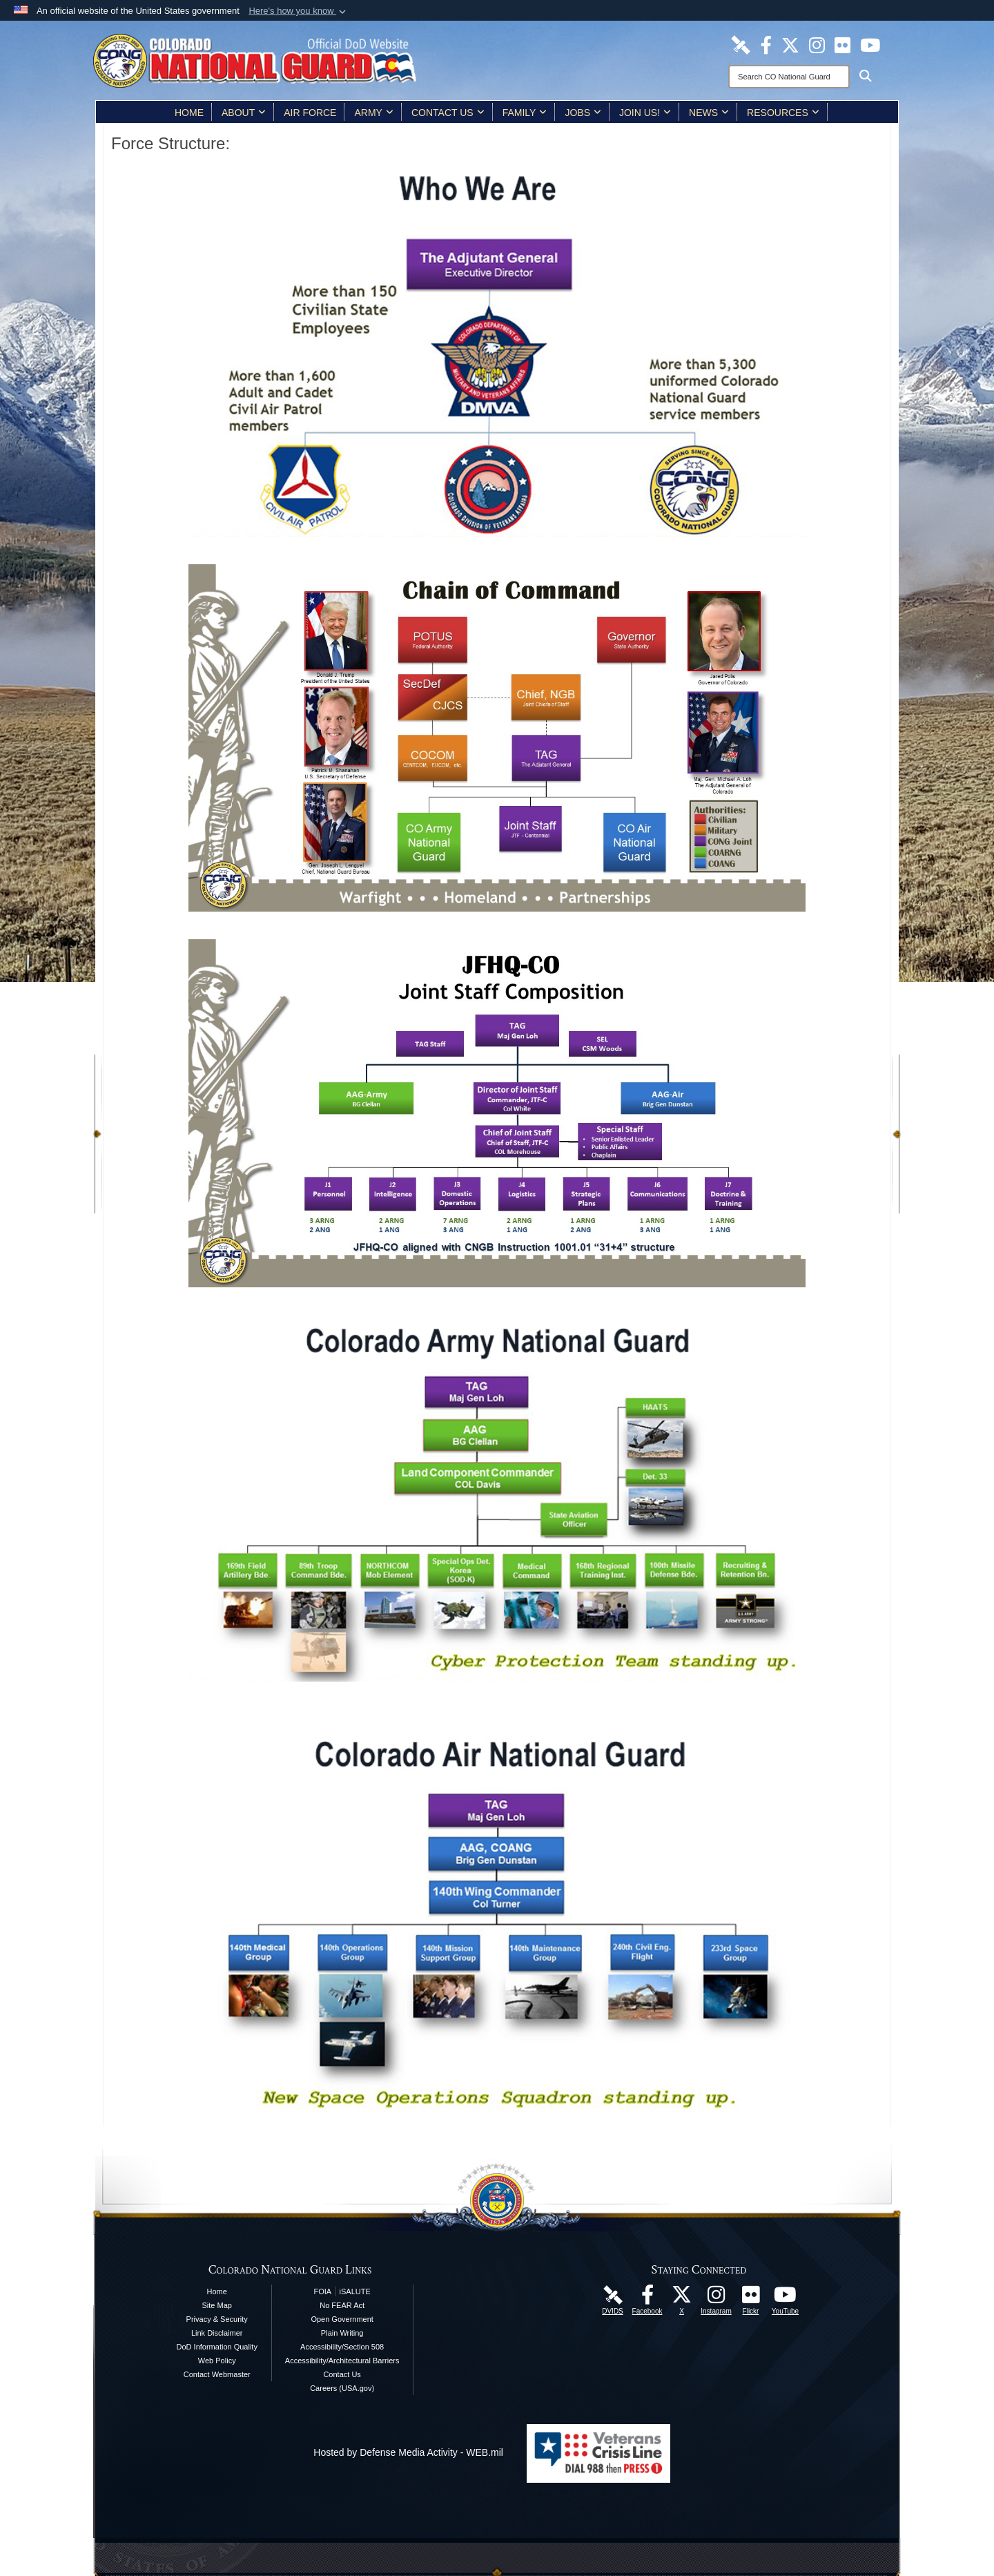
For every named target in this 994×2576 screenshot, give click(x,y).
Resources (783, 112)
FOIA (322, 2291)
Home (189, 112)
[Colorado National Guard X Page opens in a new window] (790, 44)
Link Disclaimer (217, 2333)
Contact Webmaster (217, 2374)
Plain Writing (342, 2333)
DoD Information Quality (217, 2347)
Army (373, 112)
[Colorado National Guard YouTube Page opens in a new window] (870, 44)
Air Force (310, 112)
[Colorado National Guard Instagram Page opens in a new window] (817, 44)
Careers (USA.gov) (342, 2388)
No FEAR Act (342, 2305)
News (709, 112)
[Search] (789, 76)
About (244, 112)
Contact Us (448, 112)
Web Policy (217, 2360)
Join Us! (645, 112)
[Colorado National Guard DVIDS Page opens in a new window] (740, 44)
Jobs (583, 112)
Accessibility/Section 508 (342, 2347)
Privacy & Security (217, 2319)
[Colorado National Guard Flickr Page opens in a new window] (842, 44)
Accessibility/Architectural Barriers (342, 2360)
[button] (298, 11)
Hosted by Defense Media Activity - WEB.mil (408, 2452)
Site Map (217, 2305)
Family (525, 112)
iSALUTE (355, 2291)
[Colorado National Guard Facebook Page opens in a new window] (766, 44)
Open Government (342, 2319)
